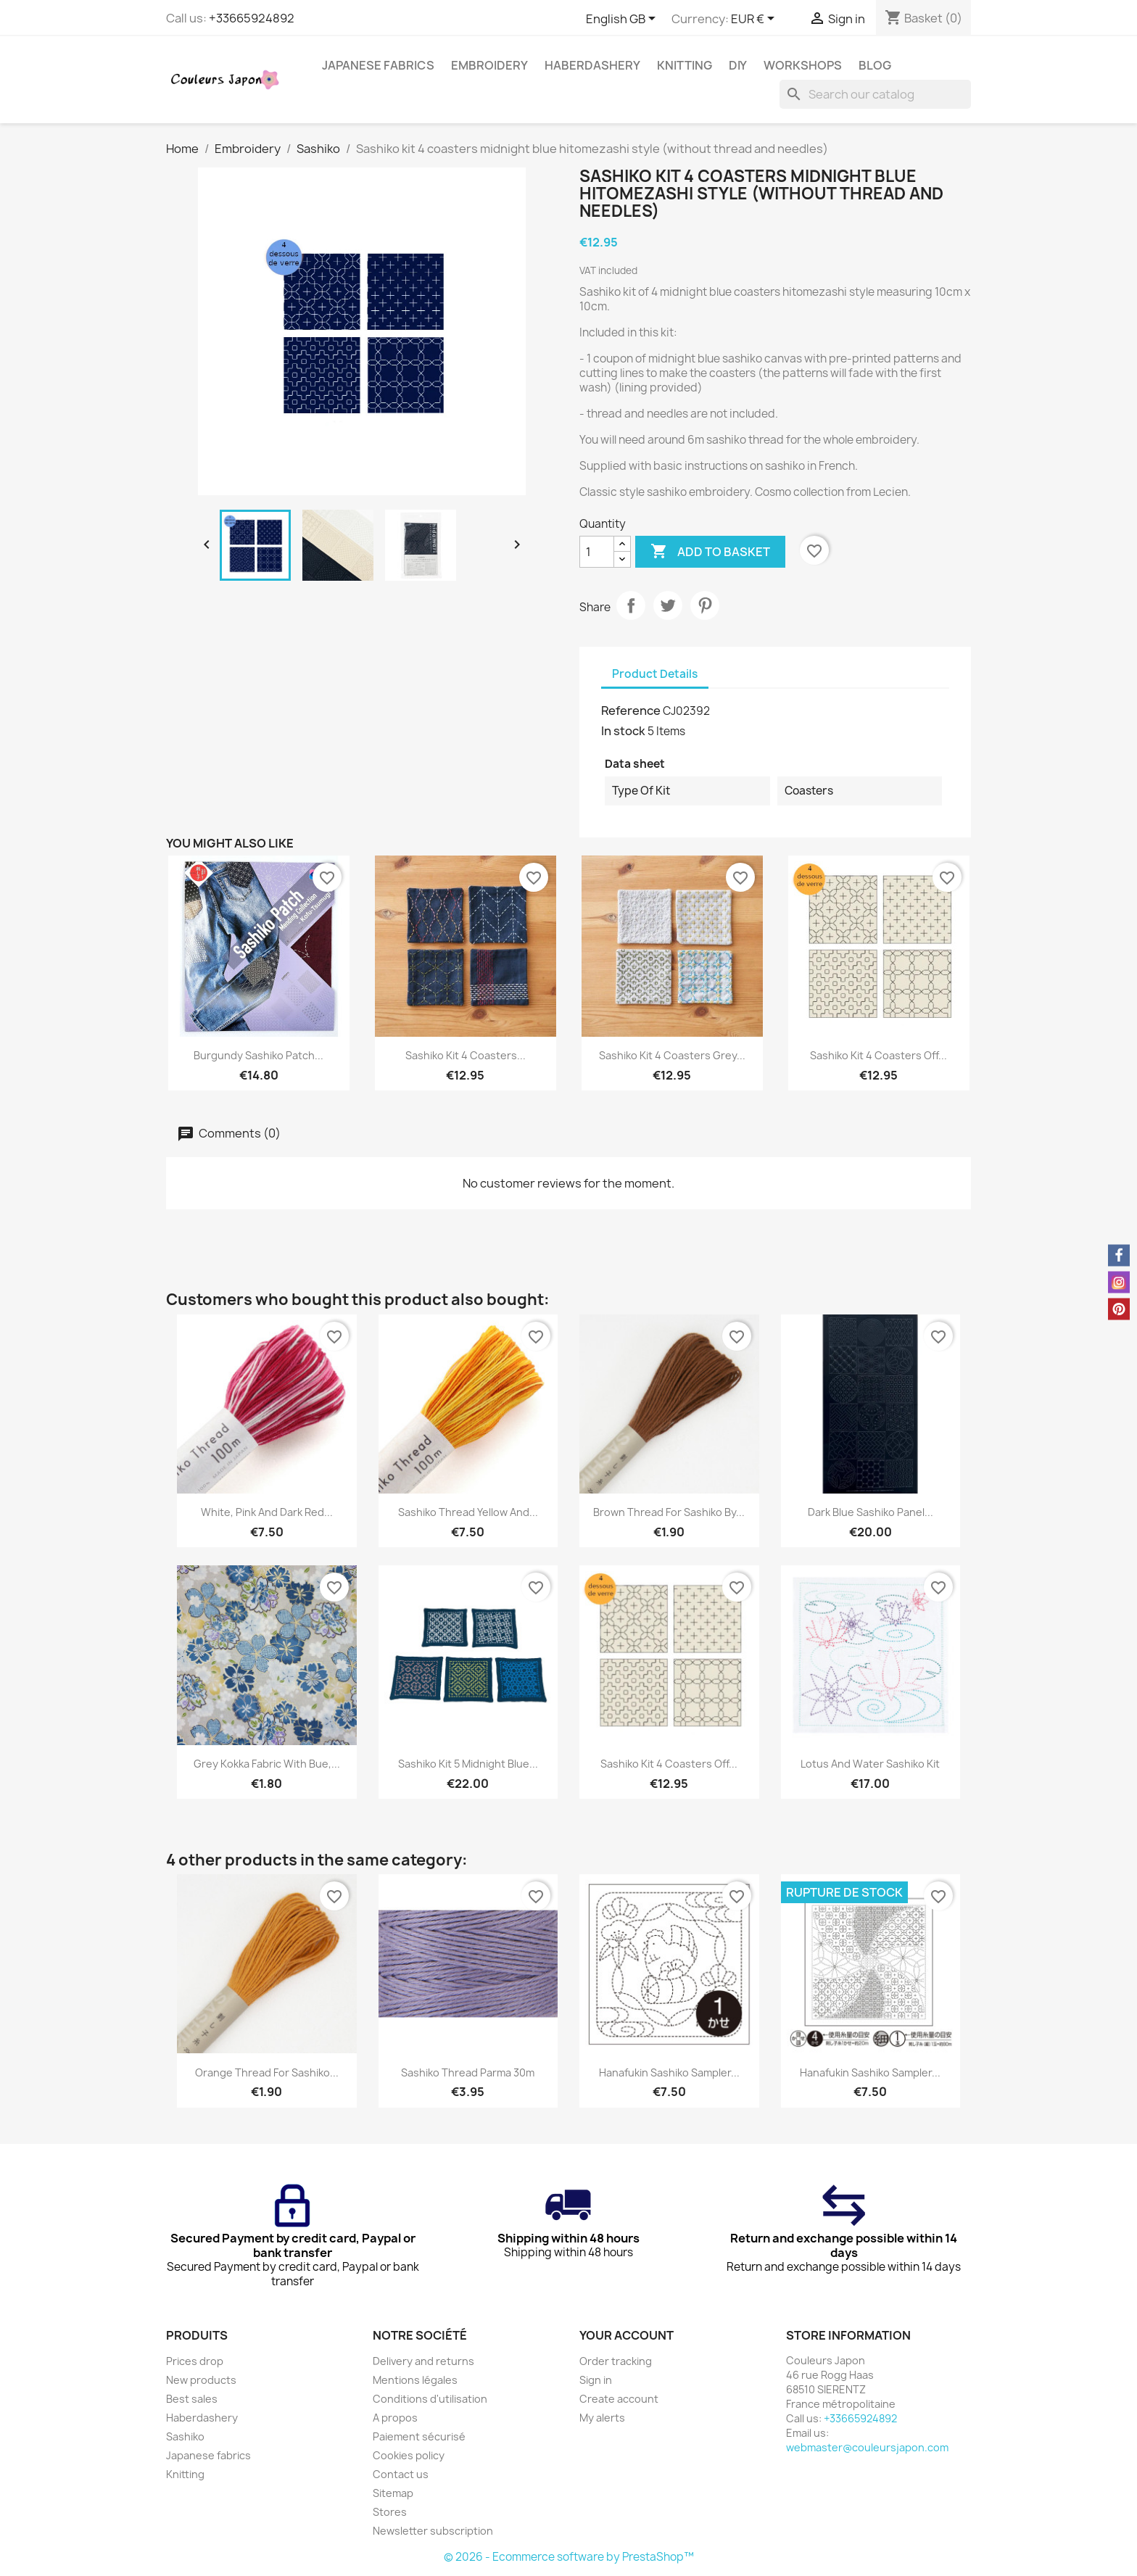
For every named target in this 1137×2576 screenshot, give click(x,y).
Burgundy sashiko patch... (258, 1055)
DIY (738, 65)
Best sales (192, 2399)
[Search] (875, 94)
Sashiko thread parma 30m (467, 2072)
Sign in (595, 2380)
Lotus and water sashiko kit (870, 1764)
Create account (618, 2399)
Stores (390, 2512)
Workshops (803, 65)
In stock (623, 731)
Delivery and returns (423, 2361)
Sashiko (185, 2436)
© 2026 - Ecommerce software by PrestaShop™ (569, 2556)
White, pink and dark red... (267, 1512)
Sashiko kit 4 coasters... (465, 1055)
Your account (626, 2335)
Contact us (401, 2474)
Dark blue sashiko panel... (870, 1512)
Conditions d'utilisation (430, 2399)
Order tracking (615, 2361)
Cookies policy (409, 2455)
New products (201, 2380)
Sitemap (393, 2493)
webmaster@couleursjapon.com (867, 2447)
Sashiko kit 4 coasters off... (878, 1055)
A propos (395, 2417)
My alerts (602, 2417)
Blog (875, 65)
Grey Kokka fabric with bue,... (267, 1764)
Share (630, 605)
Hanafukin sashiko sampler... (669, 2072)
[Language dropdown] (623, 19)
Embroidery (489, 65)
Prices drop (194, 2361)
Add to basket (710, 551)
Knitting (684, 65)
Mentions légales (415, 2380)
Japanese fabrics (378, 65)
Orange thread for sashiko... (267, 2072)
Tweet (667, 605)
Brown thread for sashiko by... (669, 1512)
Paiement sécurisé (419, 2436)
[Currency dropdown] (755, 19)
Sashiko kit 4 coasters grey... (672, 1055)
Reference (631, 710)
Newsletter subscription (433, 2531)
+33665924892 (251, 18)
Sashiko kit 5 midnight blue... (468, 1764)
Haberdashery (592, 65)
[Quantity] (596, 552)
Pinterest (704, 605)
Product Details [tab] (655, 674)
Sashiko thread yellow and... (468, 1512)
